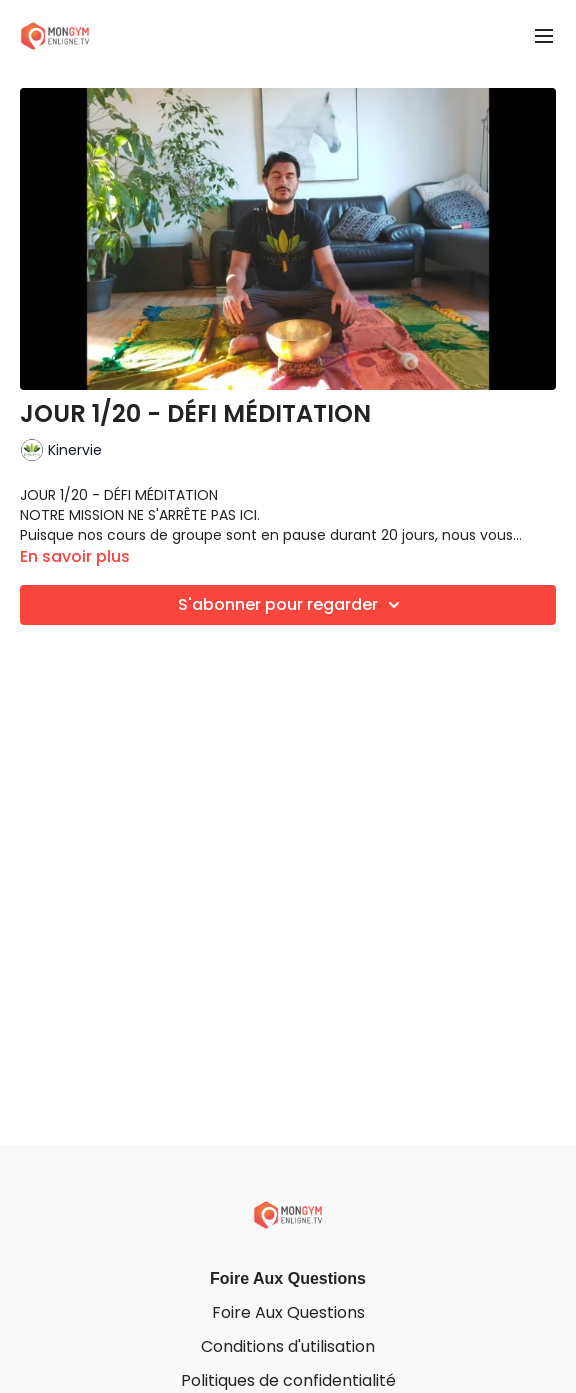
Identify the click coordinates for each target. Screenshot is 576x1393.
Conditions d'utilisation (288, 1346)
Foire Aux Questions (288, 1278)
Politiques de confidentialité (288, 1380)
